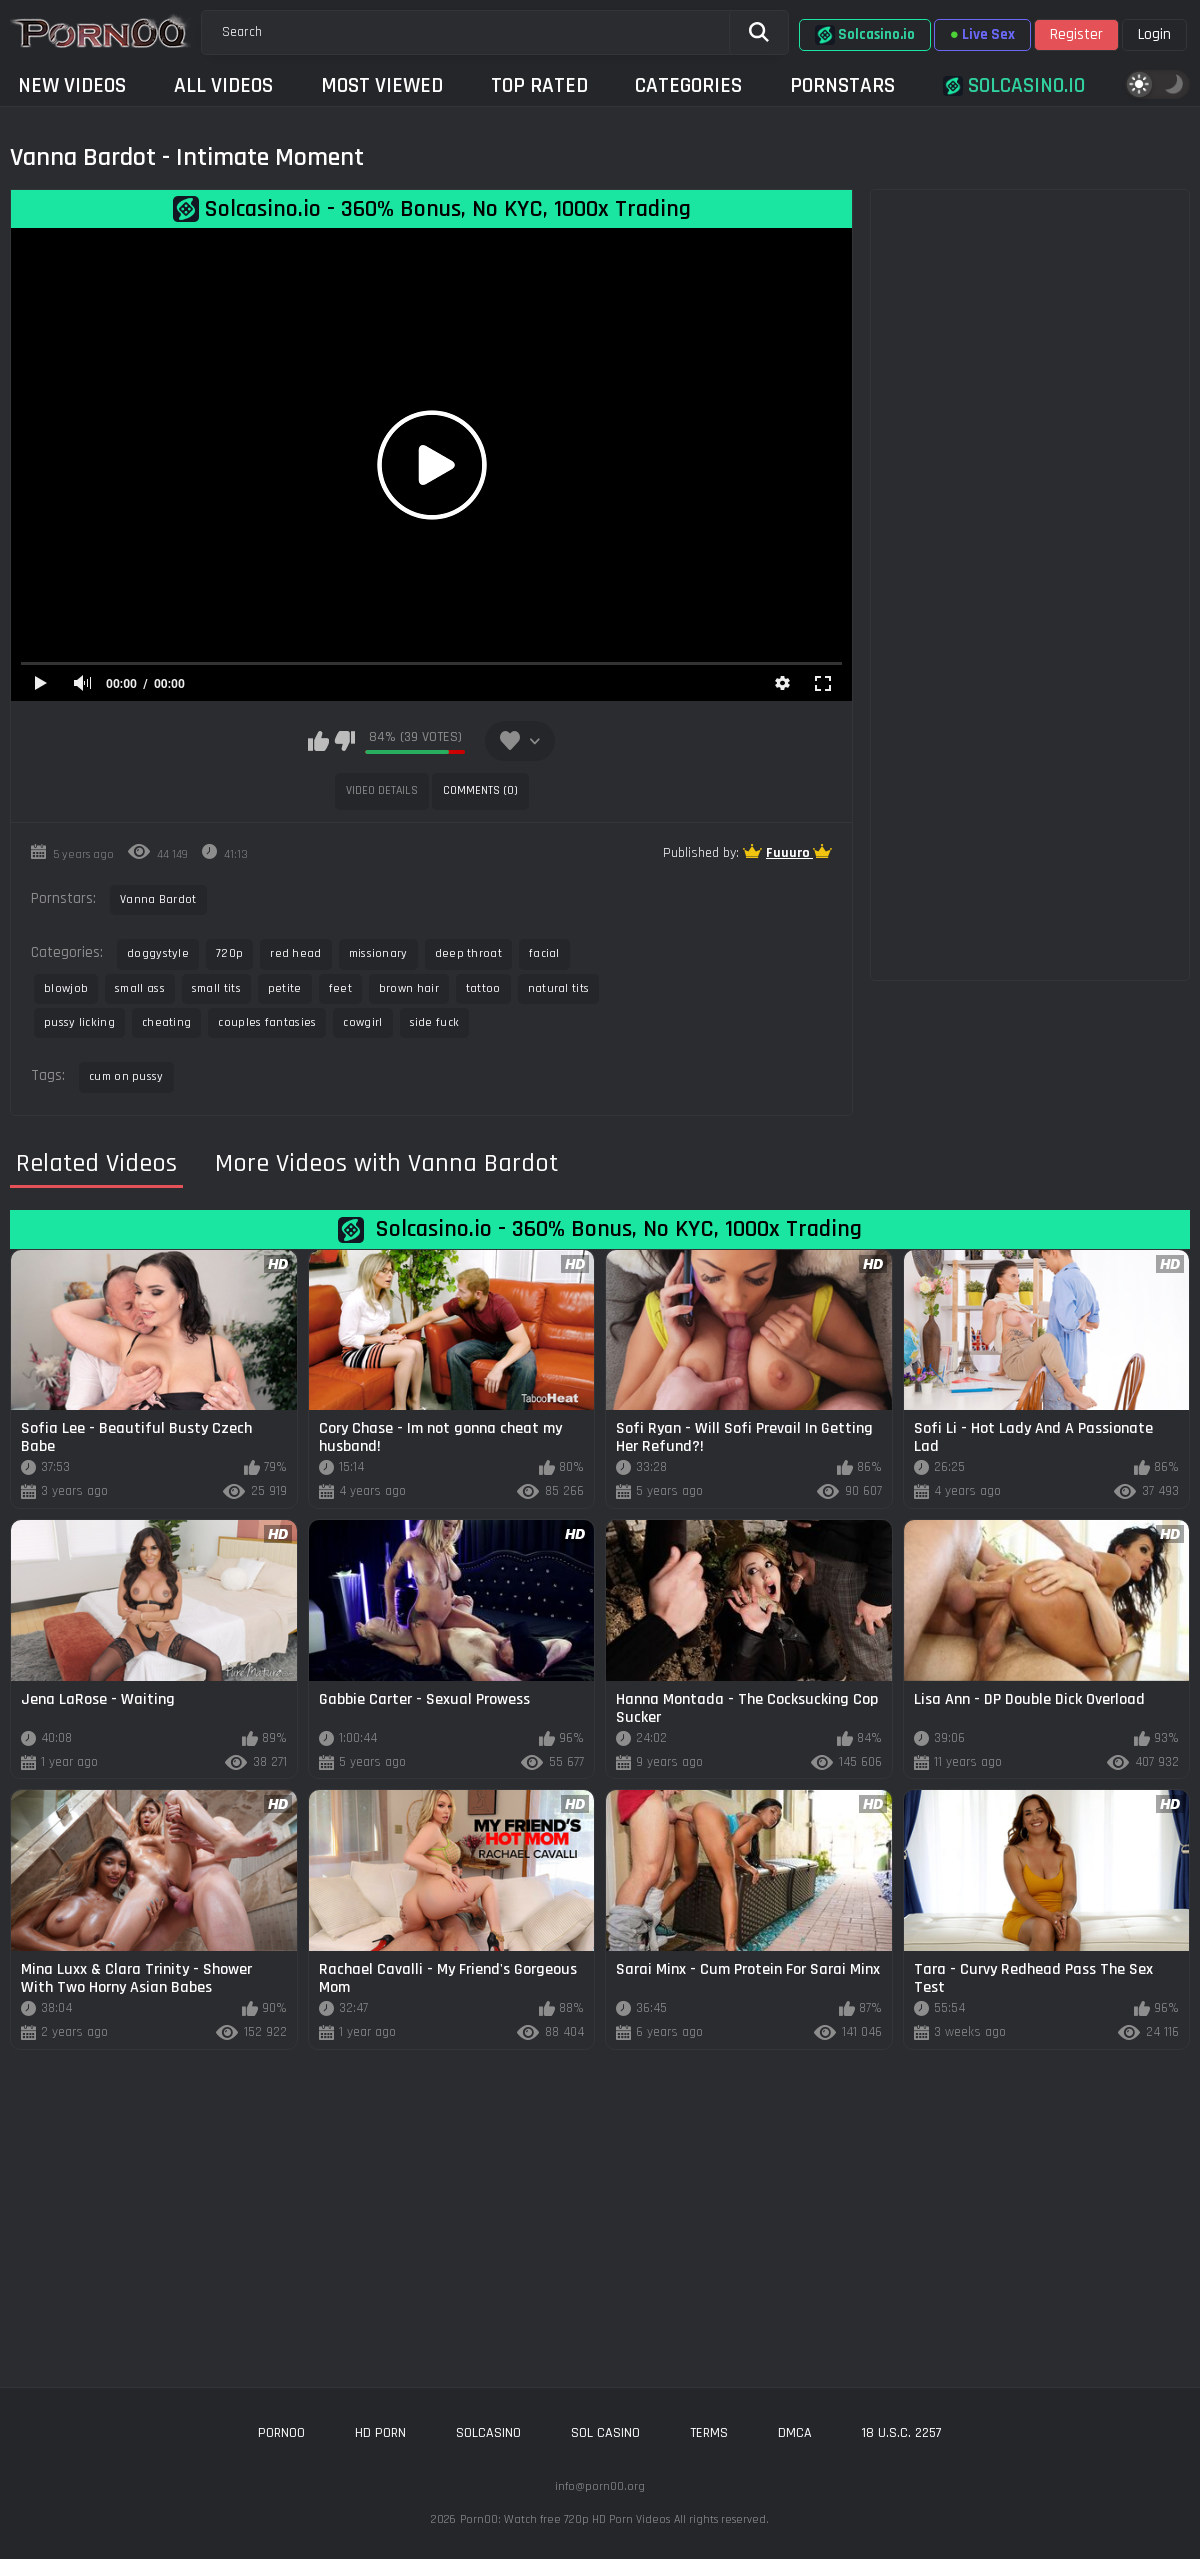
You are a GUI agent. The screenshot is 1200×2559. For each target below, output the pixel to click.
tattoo (483, 988)
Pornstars (842, 85)
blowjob (66, 988)
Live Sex (982, 34)
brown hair (409, 988)
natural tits (559, 988)
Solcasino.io (865, 35)
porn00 (281, 2433)
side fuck (435, 1022)
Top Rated (539, 85)
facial (544, 953)
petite (285, 988)
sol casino (605, 2433)
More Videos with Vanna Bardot (386, 1164)
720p (229, 953)
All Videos (223, 85)
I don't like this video (344, 741)
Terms (709, 2433)
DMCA (795, 2433)
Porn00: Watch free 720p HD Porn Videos (565, 2519)
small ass (140, 988)
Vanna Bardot (158, 899)
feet (340, 988)
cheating (166, 1022)
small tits (216, 988)
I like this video (318, 741)
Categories (688, 85)
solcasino (488, 2433)
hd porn (380, 2433)
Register (1076, 34)
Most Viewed (382, 85)
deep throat (468, 953)
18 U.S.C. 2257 (902, 2433)
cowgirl (362, 1022)
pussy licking (79, 1022)
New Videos (72, 85)
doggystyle (158, 953)
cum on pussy (126, 1076)
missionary (378, 953)
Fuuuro (789, 853)
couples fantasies (267, 1022)
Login (1154, 34)
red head (295, 953)
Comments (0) (480, 790)
